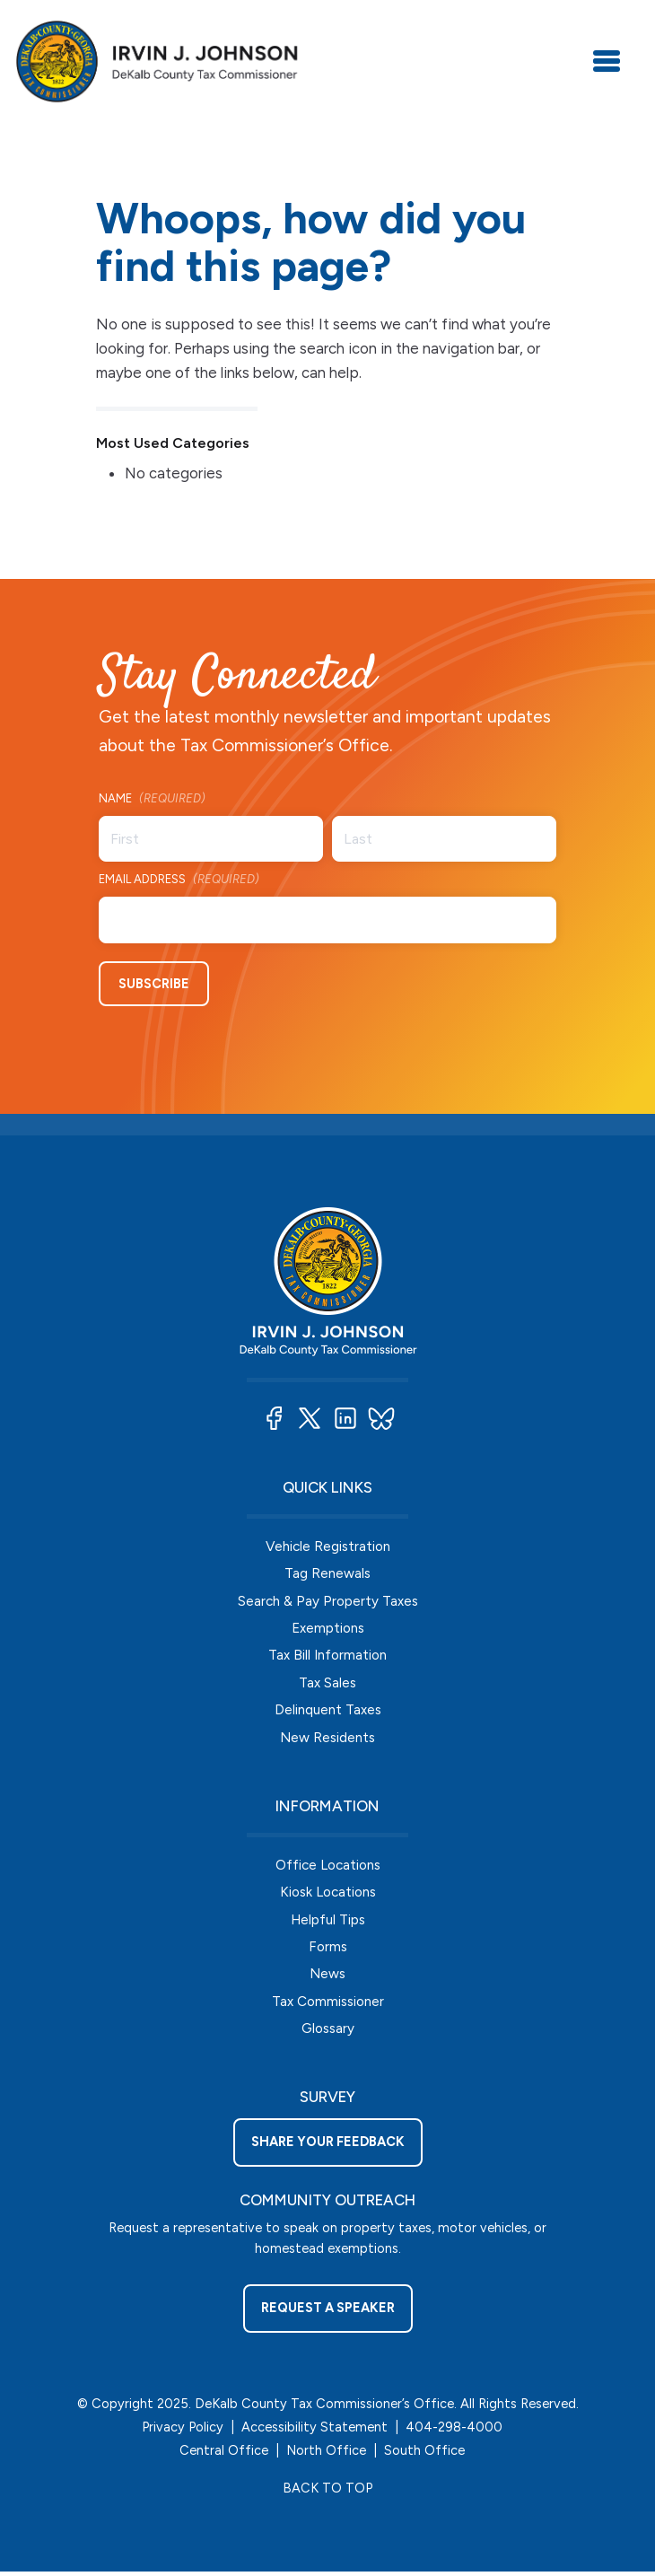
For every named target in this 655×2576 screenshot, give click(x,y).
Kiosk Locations (328, 1893)
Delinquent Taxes (328, 1710)
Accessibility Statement (314, 2431)
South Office (424, 2454)
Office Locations (327, 1865)
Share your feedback (328, 2145)
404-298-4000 (454, 2431)
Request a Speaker (328, 2312)
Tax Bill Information (327, 1654)
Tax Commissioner (328, 2003)
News (327, 1976)
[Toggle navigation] (607, 61)
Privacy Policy (182, 2431)
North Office (326, 2454)
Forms (328, 1948)
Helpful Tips (328, 1921)
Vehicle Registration (328, 1545)
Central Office (223, 2454)
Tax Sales (327, 1682)
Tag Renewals (327, 1572)
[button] (274, 1417)
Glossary (327, 2031)
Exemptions (328, 1627)
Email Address (179, 880)
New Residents (327, 1738)
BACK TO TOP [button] (327, 2492)
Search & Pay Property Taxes (328, 1599)
